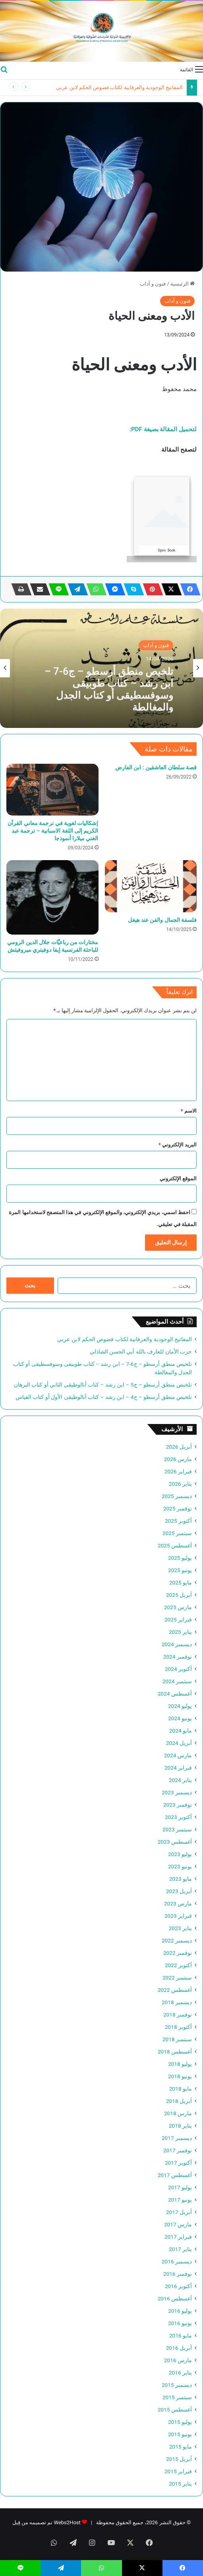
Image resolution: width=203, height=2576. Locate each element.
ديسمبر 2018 (177, 2002)
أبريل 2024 (179, 1743)
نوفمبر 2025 (177, 1508)
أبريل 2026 (179, 1446)
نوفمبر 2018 (177, 2014)
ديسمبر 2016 (177, 2261)
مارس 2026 (178, 1459)
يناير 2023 (180, 1928)
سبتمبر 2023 (177, 1829)
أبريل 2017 (179, 2212)
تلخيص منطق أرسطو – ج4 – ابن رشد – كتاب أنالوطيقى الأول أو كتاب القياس (103, 1397)
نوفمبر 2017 (177, 2150)
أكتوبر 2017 (178, 2162)
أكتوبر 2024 (178, 1669)
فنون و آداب (153, 284)
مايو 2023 (180, 1879)
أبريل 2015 (179, 2459)
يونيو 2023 (180, 1866)
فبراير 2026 (178, 1471)
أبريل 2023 (179, 1891)
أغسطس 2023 (175, 1842)
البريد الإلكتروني (178, 1145)
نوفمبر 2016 (177, 2274)
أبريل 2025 (179, 1595)
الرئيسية (182, 284)
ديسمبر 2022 (177, 1940)
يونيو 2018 (180, 2076)
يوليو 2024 (180, 1706)
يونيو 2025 (180, 1570)
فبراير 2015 (178, 2471)
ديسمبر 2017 (177, 2138)
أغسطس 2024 (175, 1693)
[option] (101, 668)
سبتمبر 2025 (177, 1533)
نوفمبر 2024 (177, 1656)
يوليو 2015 (180, 2422)
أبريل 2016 (179, 2348)
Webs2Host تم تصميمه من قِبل (46, 2522)
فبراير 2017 (178, 2237)
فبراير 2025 (178, 1619)
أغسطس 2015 (175, 2409)
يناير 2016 (180, 2372)
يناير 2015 (180, 2483)
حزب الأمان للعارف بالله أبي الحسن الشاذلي (141, 1351)
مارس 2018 (178, 2113)
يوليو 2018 (180, 2064)
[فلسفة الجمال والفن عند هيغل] (151, 886)
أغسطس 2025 (175, 1545)
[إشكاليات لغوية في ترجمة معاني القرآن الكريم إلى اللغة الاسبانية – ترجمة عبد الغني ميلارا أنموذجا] (52, 790)
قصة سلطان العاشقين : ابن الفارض (156, 767)
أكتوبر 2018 (178, 2027)
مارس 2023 (178, 1903)
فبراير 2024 (178, 1767)
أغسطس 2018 (175, 2051)
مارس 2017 (178, 2224)
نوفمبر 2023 (177, 1804)
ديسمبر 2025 (177, 1496)
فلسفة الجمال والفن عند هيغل (162, 920)
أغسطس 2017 (175, 2175)
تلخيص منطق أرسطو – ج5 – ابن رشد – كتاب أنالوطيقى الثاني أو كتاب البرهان (103, 1384)
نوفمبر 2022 (177, 1953)
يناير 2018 (180, 2125)
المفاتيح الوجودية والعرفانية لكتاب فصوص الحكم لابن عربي (119, 87)
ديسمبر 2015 (177, 2385)
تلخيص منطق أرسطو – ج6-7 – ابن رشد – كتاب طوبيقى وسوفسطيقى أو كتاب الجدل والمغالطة (108, 688)
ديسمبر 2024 (177, 1644)
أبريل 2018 (179, 2101)
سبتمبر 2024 (177, 1681)
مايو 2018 (180, 2088)
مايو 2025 (180, 1582)
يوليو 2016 (180, 2311)
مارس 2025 (178, 1607)
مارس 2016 (178, 2360)
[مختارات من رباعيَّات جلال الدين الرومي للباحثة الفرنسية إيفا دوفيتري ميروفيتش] (52, 897)
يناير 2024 (180, 1780)
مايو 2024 (180, 1730)
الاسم (189, 1111)
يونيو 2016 (180, 2323)
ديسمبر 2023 (177, 1792)
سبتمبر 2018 (177, 2039)
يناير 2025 (180, 1632)
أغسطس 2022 (175, 1990)
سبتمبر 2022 (177, 1977)
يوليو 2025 (180, 1558)
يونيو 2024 (180, 1718)
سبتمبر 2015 (177, 2397)
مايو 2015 (180, 2446)
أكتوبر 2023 (178, 1817)
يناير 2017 (180, 2249)
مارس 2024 (178, 1755)
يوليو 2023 (180, 1854)
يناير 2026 (180, 1484)
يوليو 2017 (180, 2187)
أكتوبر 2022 (178, 1965)
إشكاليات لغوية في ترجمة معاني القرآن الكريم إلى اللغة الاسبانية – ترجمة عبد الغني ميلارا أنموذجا (53, 830)
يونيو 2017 (180, 2200)
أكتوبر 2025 (178, 1521)
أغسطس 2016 (175, 2298)
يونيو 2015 (180, 2434)
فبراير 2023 (178, 1916)
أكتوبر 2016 (178, 2286)
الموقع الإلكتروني (178, 1178)
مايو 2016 (180, 2335)
